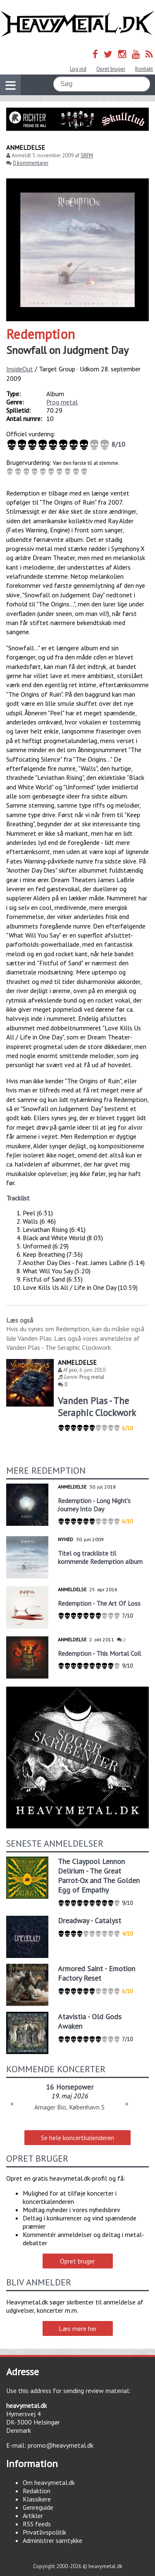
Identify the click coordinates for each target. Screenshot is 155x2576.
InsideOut (19, 369)
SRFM (87, 155)
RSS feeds (37, 2524)
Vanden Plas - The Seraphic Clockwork (97, 1407)
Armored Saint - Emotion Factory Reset (96, 1973)
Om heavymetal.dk (49, 2482)
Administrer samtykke (52, 2540)
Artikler (33, 2515)
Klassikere (37, 2499)
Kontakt (144, 68)
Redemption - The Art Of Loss (99, 1603)
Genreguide (38, 2507)
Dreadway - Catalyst (89, 1920)
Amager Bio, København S (69, 2107)
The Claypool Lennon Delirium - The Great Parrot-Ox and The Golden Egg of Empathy (99, 1876)
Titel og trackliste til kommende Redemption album (100, 1557)
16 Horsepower (69, 2087)
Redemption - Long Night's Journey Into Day (94, 1504)
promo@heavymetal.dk (60, 2445)
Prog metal (62, 402)
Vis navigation (8, 80)
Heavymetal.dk (77, 24)
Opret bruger (110, 68)
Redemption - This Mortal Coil (99, 1653)
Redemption (40, 334)
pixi (73, 1369)
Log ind (78, 68)
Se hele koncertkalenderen (77, 2137)
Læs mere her (78, 2328)
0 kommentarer (30, 162)
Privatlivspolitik (44, 2532)
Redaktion (36, 2491)
